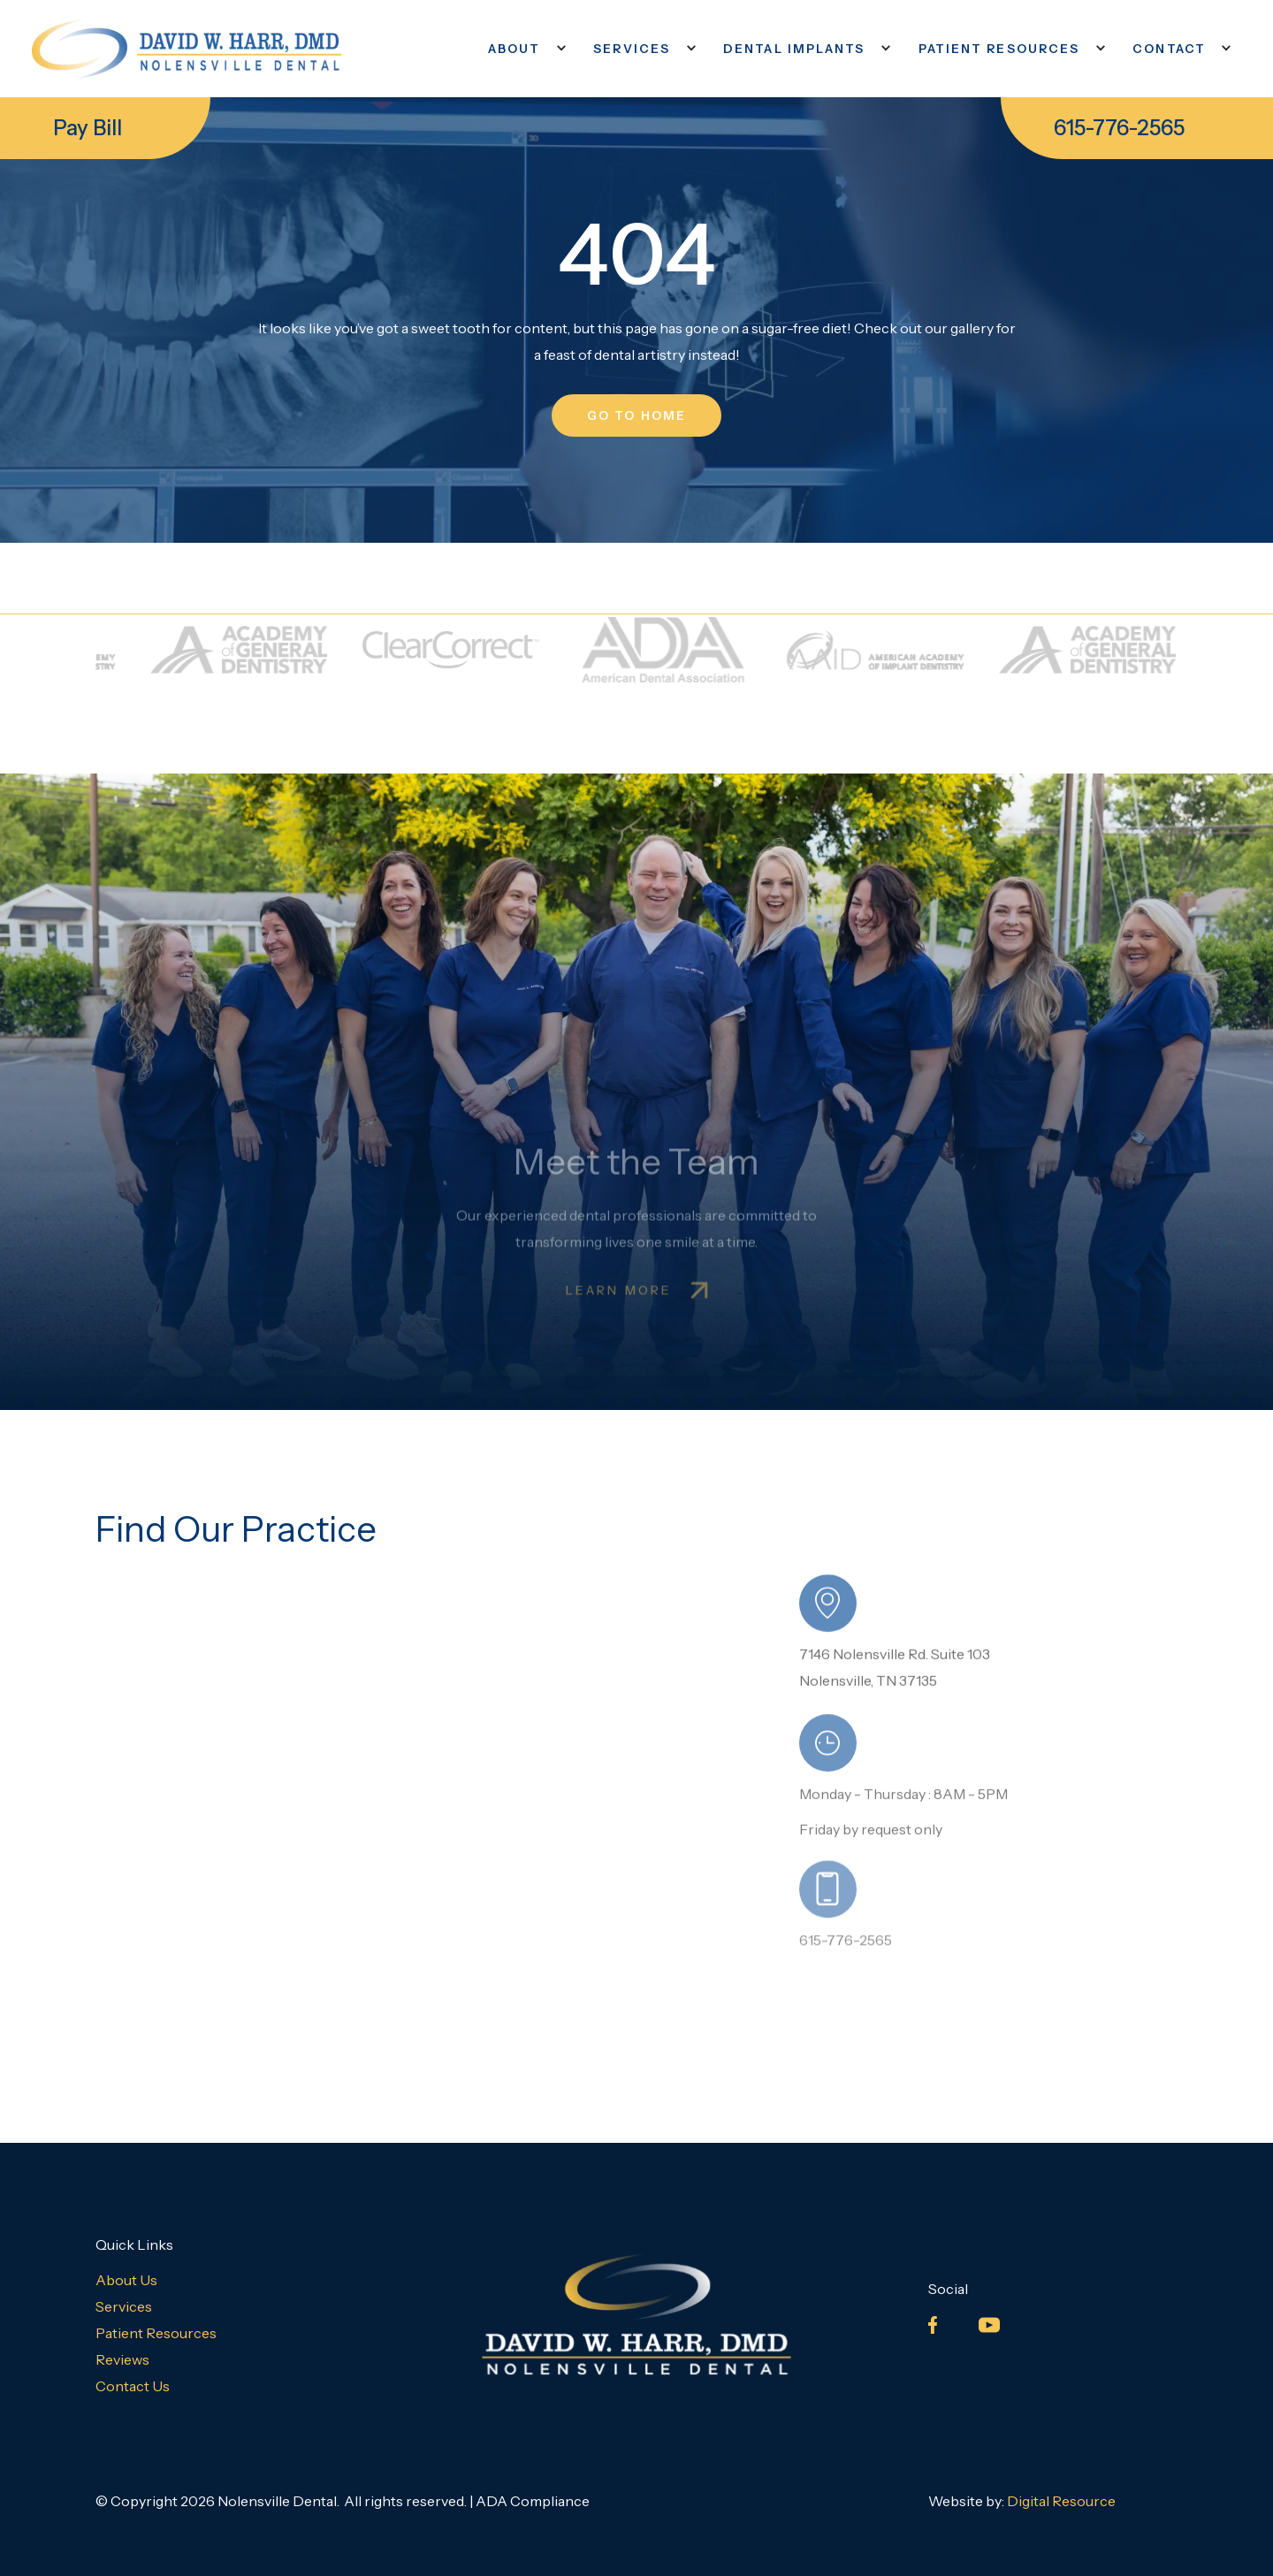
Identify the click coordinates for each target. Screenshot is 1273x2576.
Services (123, 2306)
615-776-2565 (1119, 128)
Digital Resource (1061, 2501)
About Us (126, 2280)
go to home (636, 415)
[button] (523, 49)
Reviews (122, 2359)
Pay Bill (87, 128)
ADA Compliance (533, 2501)
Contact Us (132, 2386)
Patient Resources (156, 2333)
